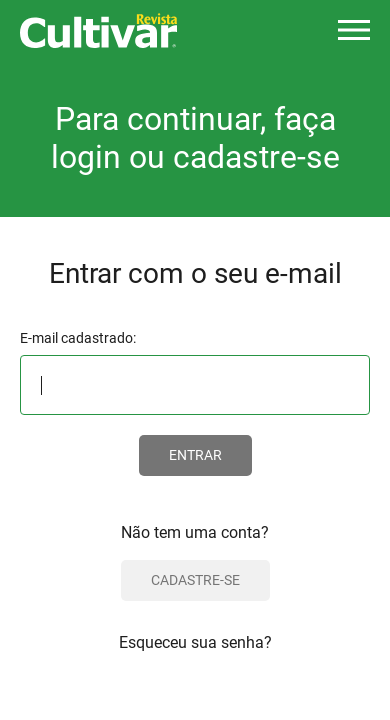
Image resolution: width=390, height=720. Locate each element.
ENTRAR (195, 455)
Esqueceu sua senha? (195, 642)
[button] (354, 30)
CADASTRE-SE (195, 580)
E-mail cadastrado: (78, 338)
